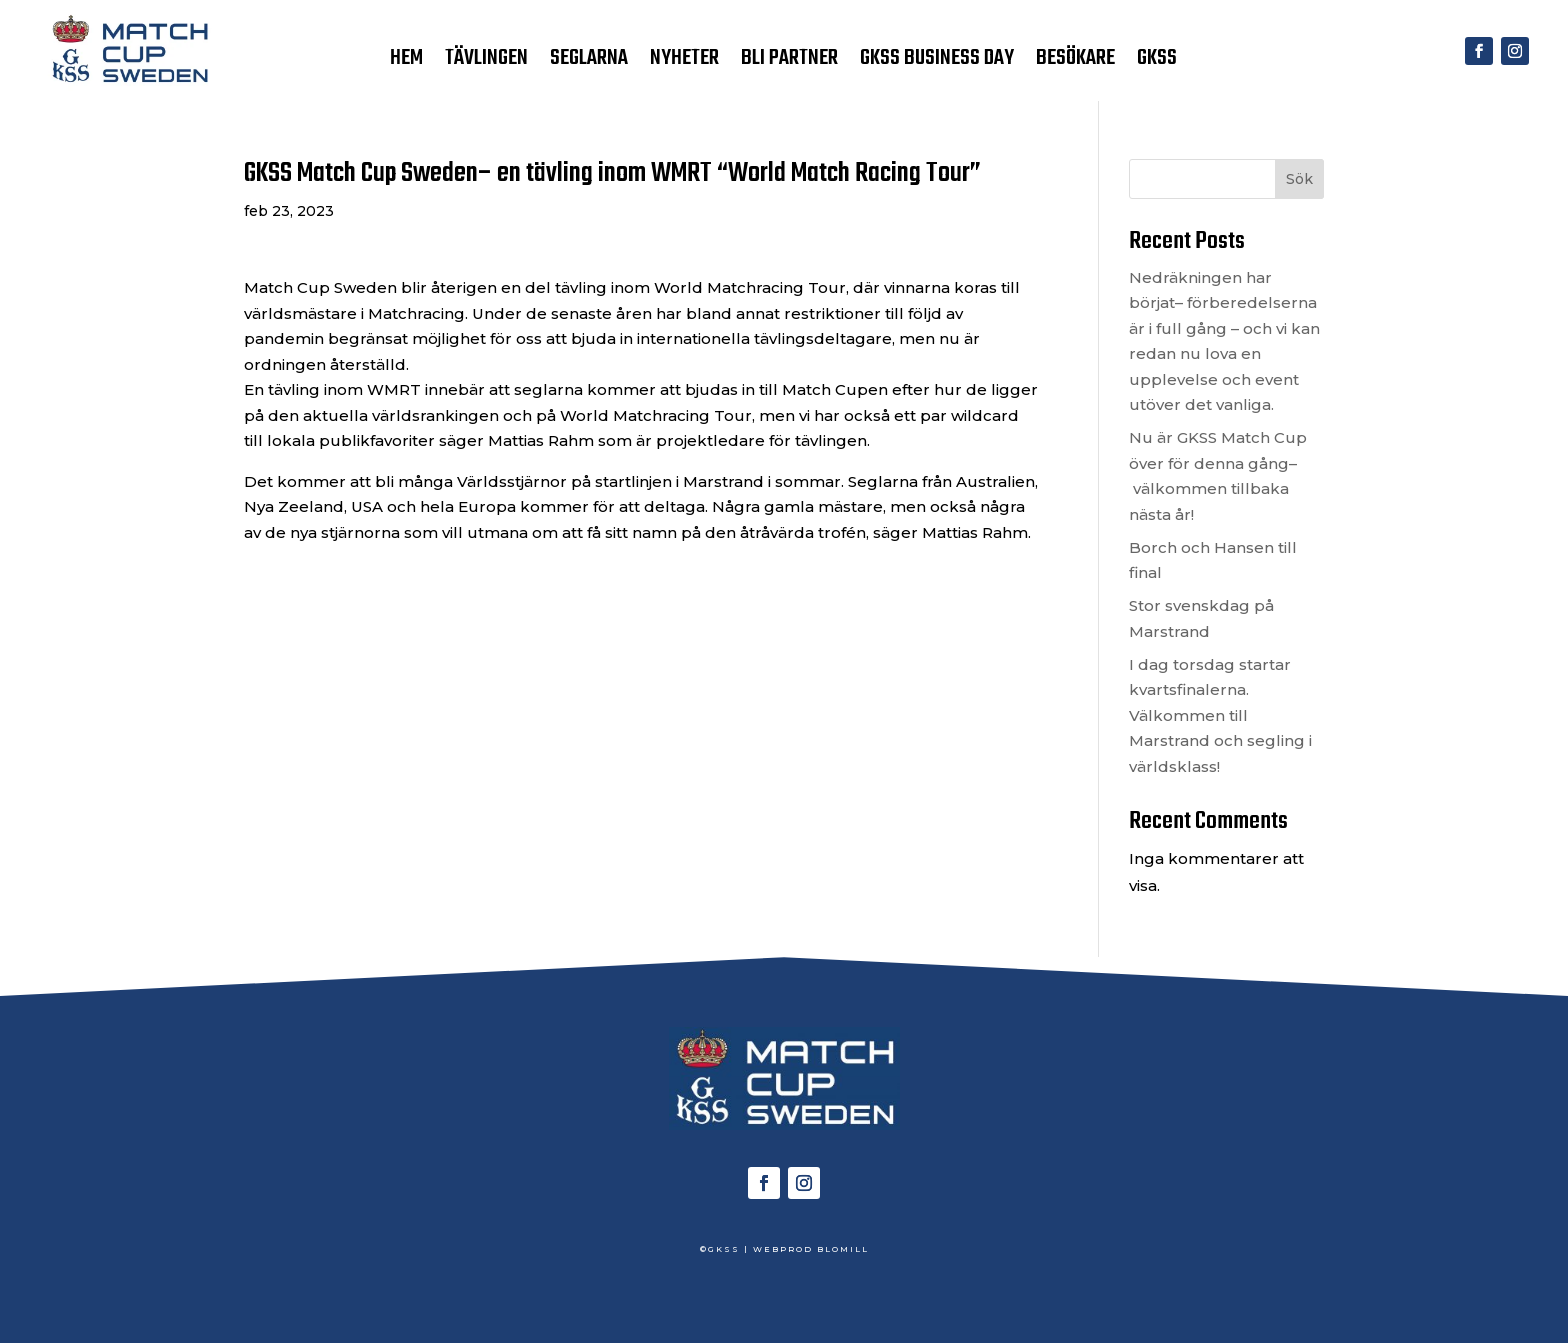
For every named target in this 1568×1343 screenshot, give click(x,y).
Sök (1299, 179)
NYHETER (684, 62)
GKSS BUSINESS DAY (937, 62)
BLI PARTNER (789, 62)
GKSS (1157, 62)
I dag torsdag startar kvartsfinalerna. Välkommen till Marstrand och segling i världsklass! (1220, 715)
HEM (406, 62)
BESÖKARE (1075, 62)
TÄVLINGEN (486, 62)
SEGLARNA (589, 62)
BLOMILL (843, 1249)
